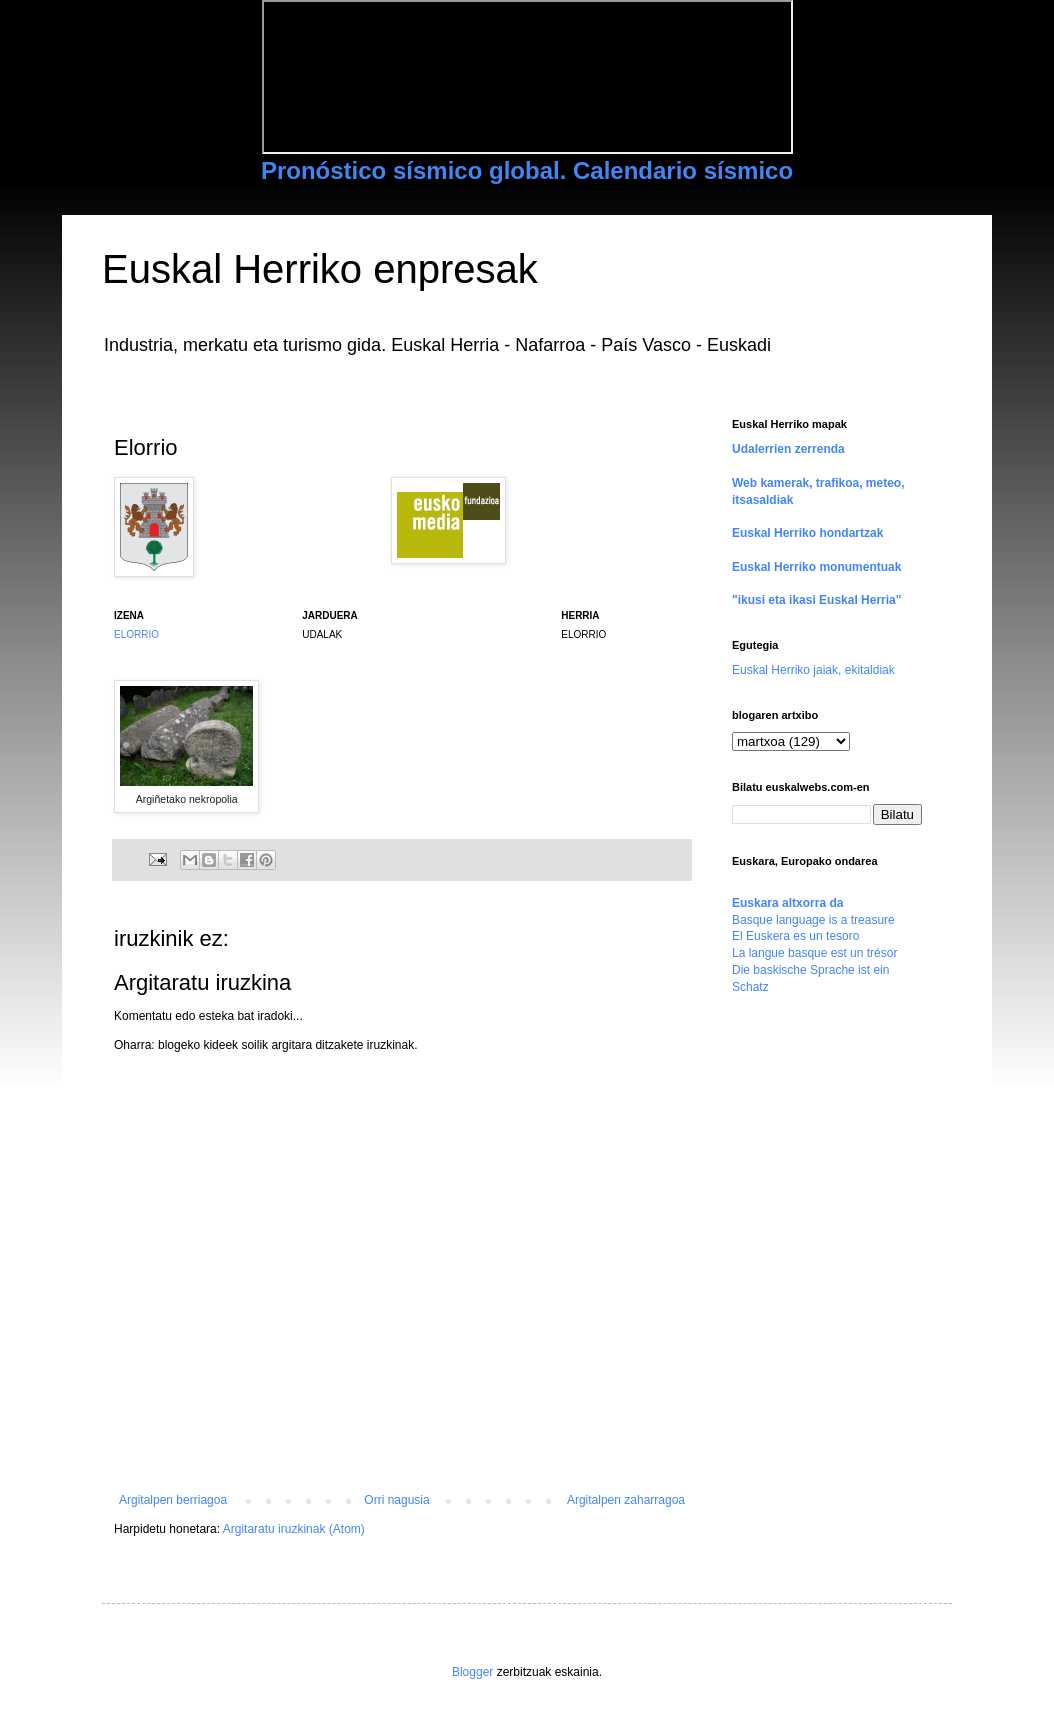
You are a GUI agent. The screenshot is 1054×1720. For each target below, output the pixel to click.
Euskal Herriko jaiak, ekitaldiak (813, 670)
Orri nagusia (396, 1500)
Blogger (472, 1672)
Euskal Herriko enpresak (320, 269)
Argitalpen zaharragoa (626, 1500)
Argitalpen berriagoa (173, 1500)
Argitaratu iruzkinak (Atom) (294, 1529)
